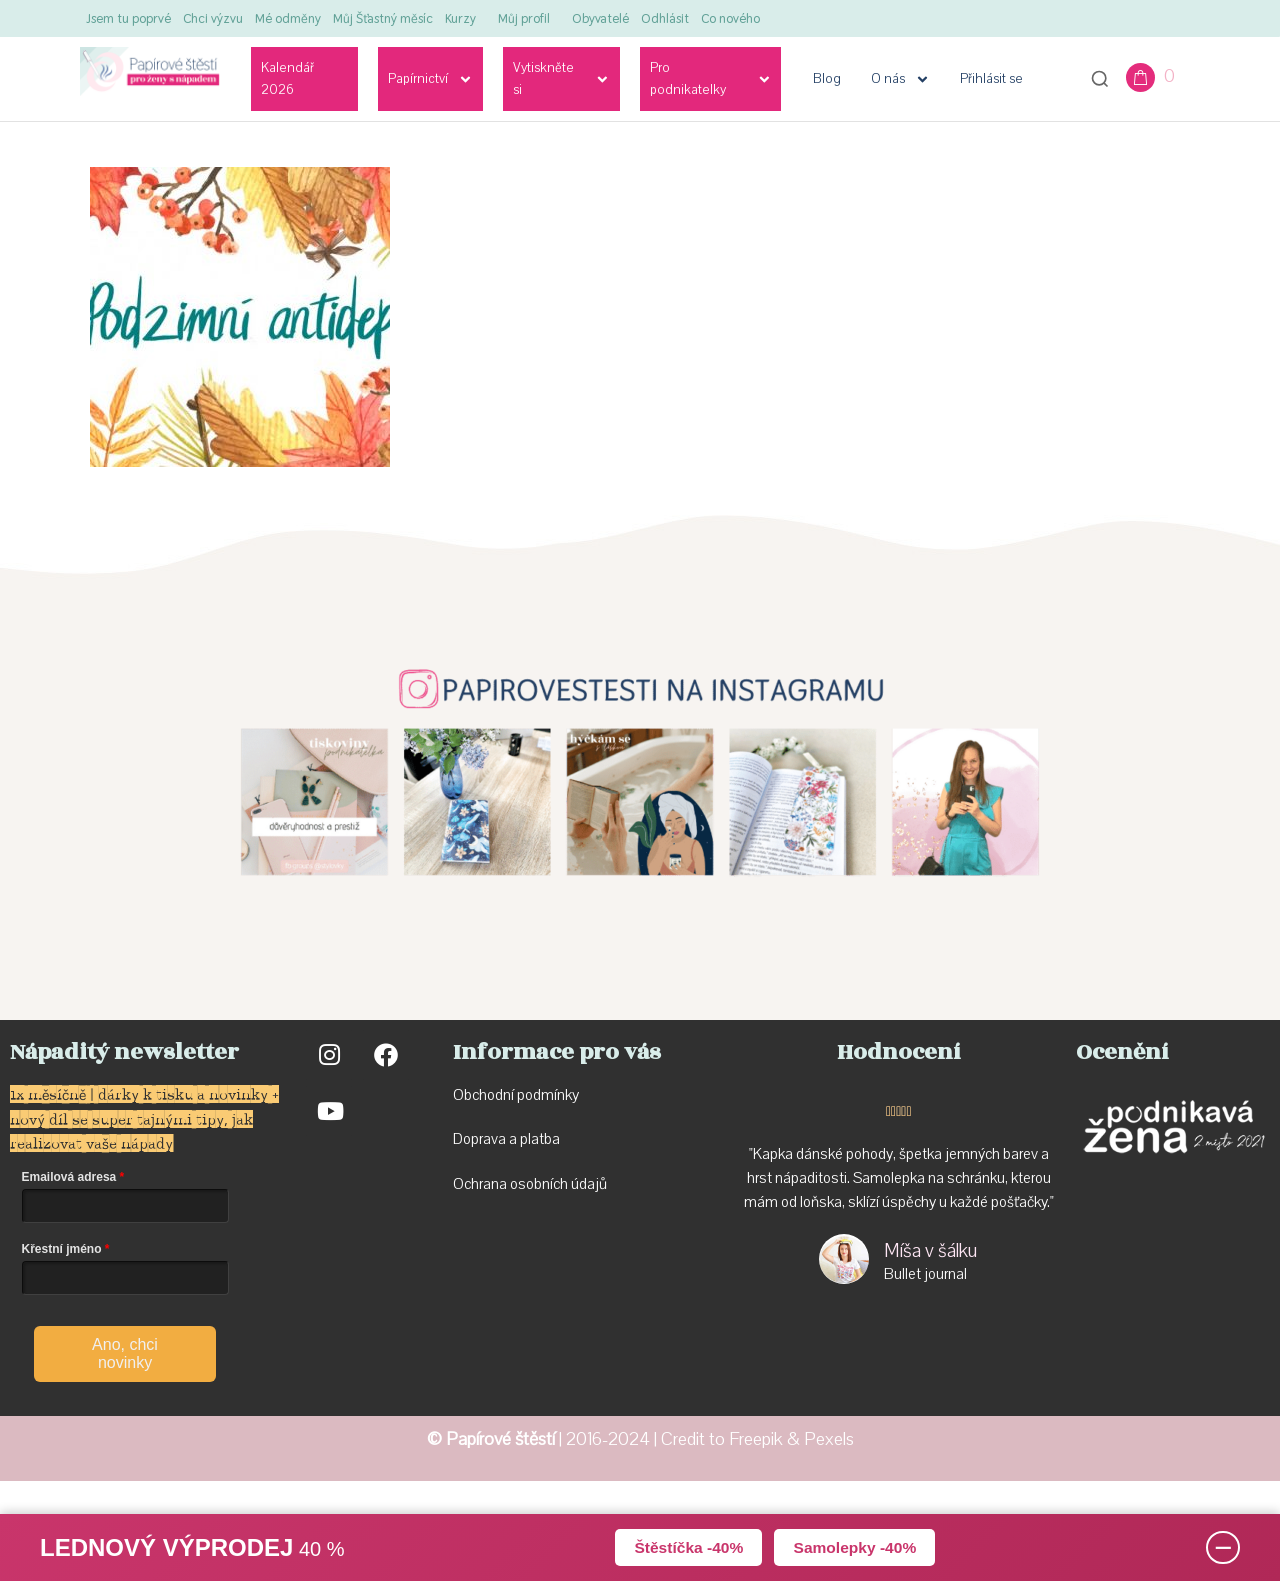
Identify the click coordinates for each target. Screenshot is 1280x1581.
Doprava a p (490, 1139)
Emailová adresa (69, 1177)
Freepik (756, 1439)
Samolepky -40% (857, 1546)
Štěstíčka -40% (686, 1546)
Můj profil (524, 18)
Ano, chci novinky (125, 1353)
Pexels (829, 1439)
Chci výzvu (213, 18)
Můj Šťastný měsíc (383, 18)
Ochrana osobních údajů (530, 1184)
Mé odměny (288, 18)
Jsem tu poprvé (128, 18)
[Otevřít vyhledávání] (1100, 79)
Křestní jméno (62, 1249)
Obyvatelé (600, 18)
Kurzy (460, 18)
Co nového (730, 18)
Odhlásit (665, 18)
